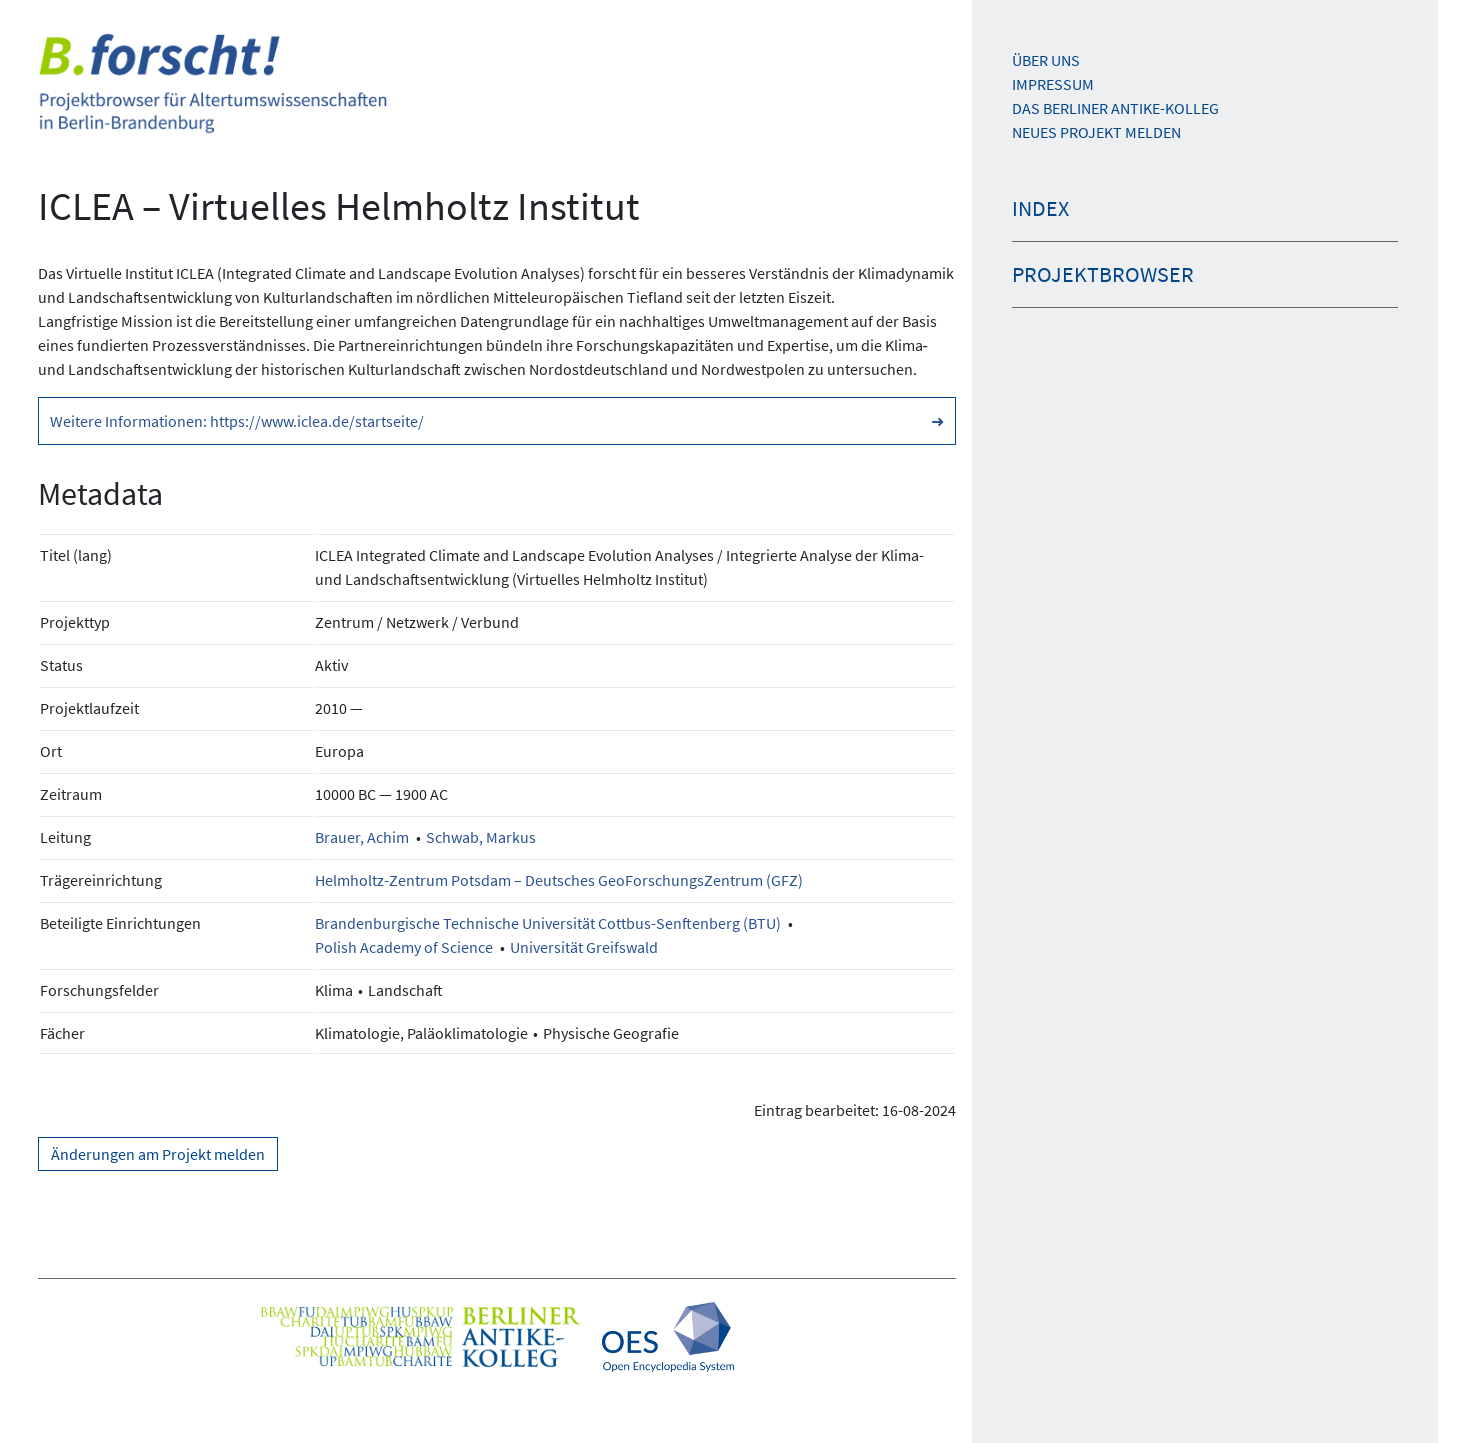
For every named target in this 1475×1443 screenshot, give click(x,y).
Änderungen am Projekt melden (158, 1154)
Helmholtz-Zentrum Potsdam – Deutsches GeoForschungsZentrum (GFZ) (559, 880)
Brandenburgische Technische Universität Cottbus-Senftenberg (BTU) (548, 923)
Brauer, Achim (362, 837)
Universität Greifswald (584, 947)
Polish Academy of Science (404, 947)
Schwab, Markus (481, 837)
